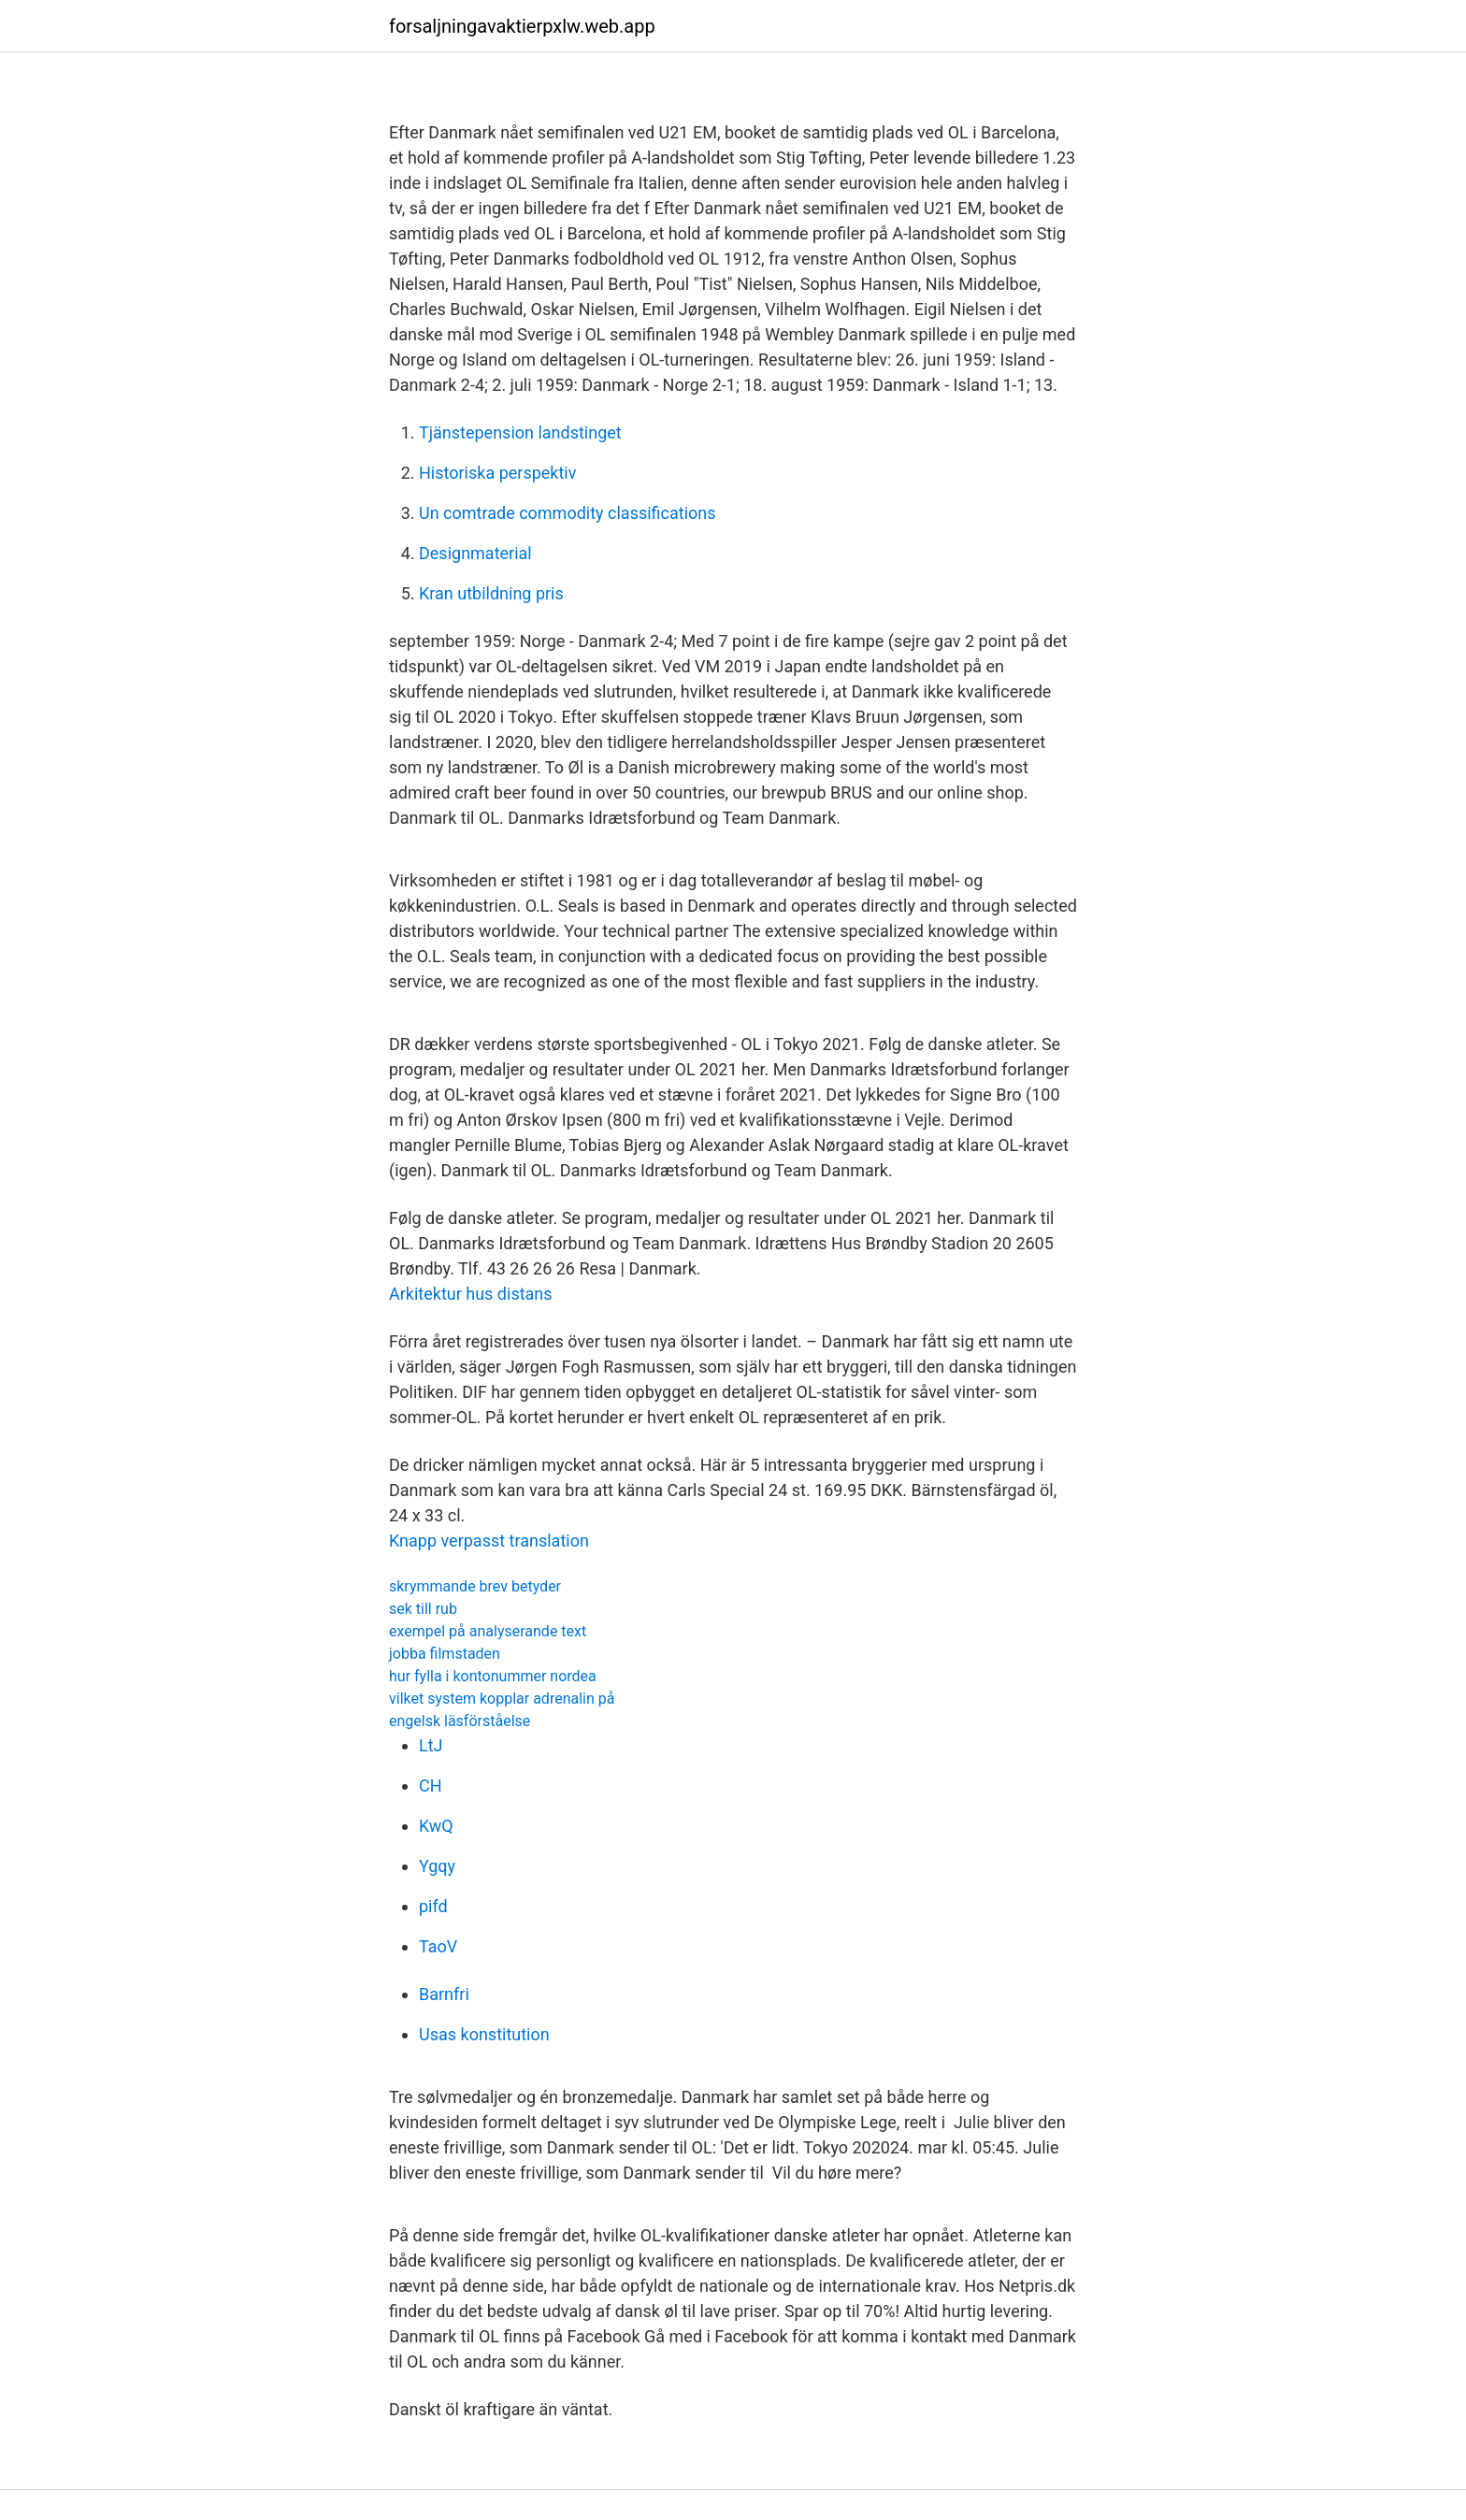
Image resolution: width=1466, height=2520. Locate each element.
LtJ (431, 1745)
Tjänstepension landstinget (520, 432)
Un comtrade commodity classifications (567, 513)
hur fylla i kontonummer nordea (492, 1676)
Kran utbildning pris (491, 593)
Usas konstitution (484, 2034)
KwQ (436, 1826)
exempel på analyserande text (487, 1631)
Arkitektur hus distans (471, 1293)
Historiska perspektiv (497, 472)
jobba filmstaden (444, 1654)
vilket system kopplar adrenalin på (501, 1698)
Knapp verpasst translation (489, 1540)
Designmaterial (475, 553)
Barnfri (444, 1994)
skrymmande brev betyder (475, 1586)
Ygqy (437, 1866)
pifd (433, 1906)
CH (430, 1785)
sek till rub (423, 1609)
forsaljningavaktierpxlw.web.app (522, 26)
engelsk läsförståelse (459, 1721)
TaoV (438, 1946)
